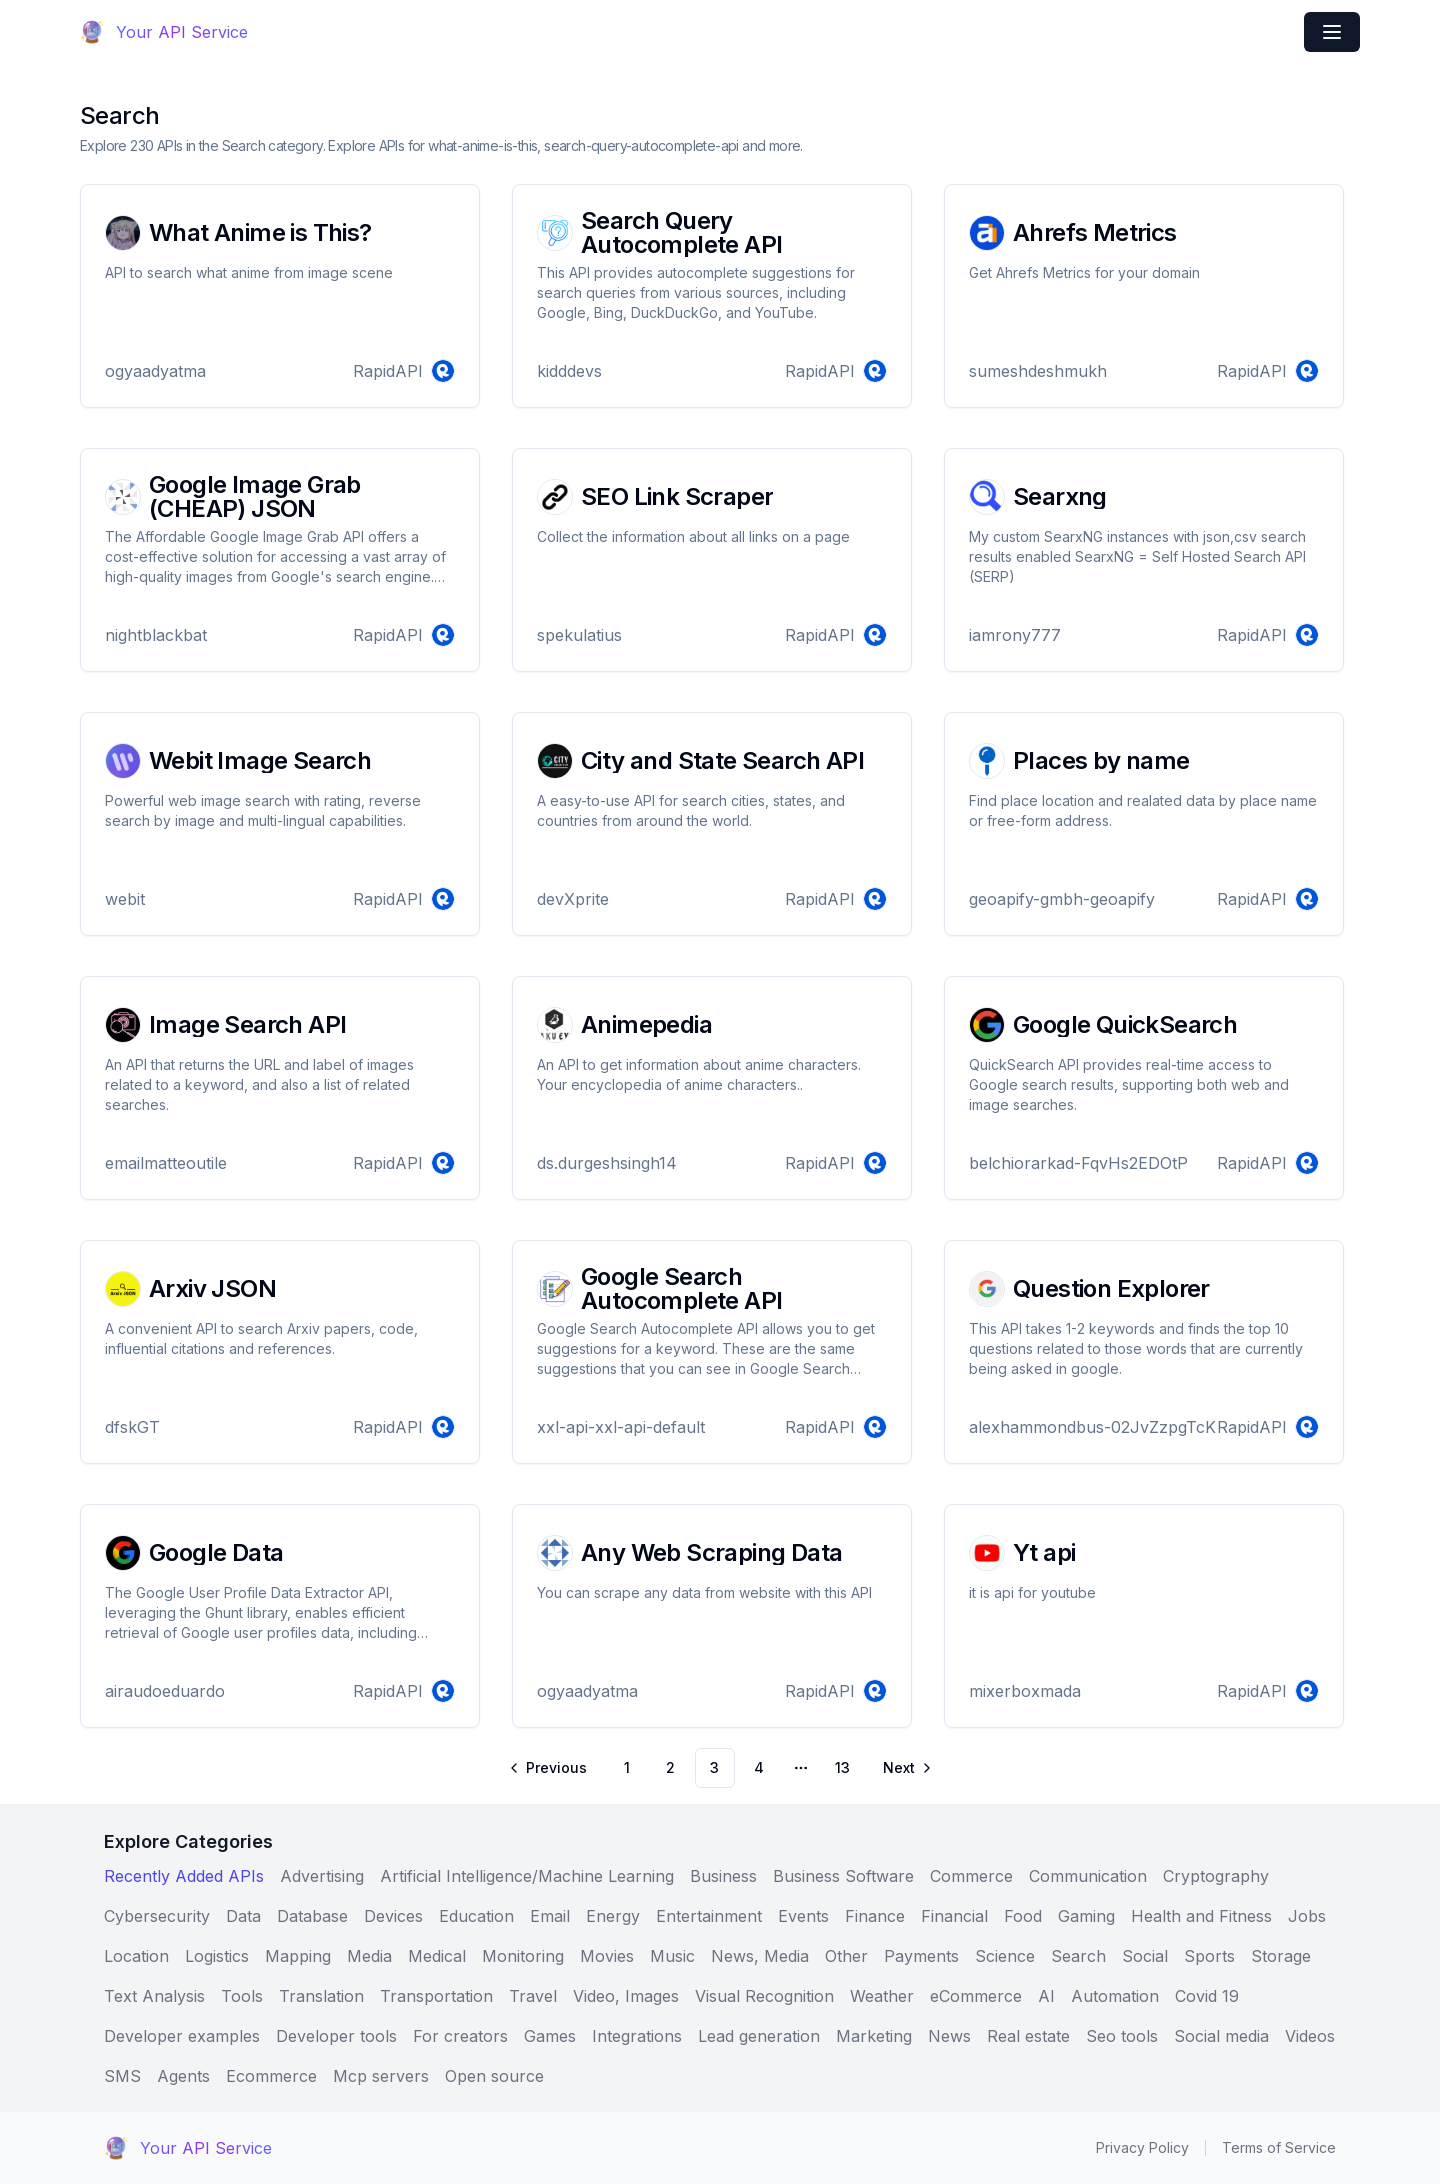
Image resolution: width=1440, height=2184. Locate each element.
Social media (1221, 2036)
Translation (321, 1996)
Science (1005, 1956)
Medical (437, 1956)
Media (369, 1956)
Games (550, 2036)
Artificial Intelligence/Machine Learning (527, 1876)
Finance (875, 1916)
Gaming (1086, 1916)
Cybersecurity (157, 1916)
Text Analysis (154, 1996)
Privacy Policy (1142, 2147)
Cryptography (1216, 1876)
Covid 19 (1207, 1996)
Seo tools (1122, 2036)
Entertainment (709, 1916)
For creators (460, 2036)
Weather (882, 1996)
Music (672, 1956)
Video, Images (626, 1996)
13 (842, 1767)
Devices (393, 1916)
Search (1078, 1956)
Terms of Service (1279, 2147)
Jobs (1307, 1916)
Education (476, 1916)
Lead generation (759, 2036)
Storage (1281, 1956)
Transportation (436, 1996)
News (949, 2036)
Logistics (217, 1956)
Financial (954, 1916)
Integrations (637, 2036)
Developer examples (182, 2036)
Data (243, 1916)
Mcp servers (381, 2076)
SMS (122, 2076)
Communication (1088, 1876)
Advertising (322, 1876)
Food (1023, 1916)
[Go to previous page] (549, 1768)
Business (723, 1876)
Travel (533, 1996)
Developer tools (336, 2036)
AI (1046, 1996)
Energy (613, 1916)
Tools (242, 1996)
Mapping (298, 1956)
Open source (494, 2076)
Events (803, 1916)
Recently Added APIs (184, 1876)
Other (846, 1956)
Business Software (843, 1876)
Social (1145, 1956)
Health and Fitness (1201, 1916)
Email (550, 1916)
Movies (607, 1956)
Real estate (1028, 2036)
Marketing (874, 2036)
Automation (1115, 1996)
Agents (183, 2076)
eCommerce (976, 1996)
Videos (1310, 2036)
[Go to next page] (906, 1768)
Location (136, 1956)
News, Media (760, 1956)
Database (312, 1916)
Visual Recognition (764, 1996)
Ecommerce (271, 2076)
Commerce (971, 1876)
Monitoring (523, 1956)
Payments (921, 1956)
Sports (1209, 1956)
